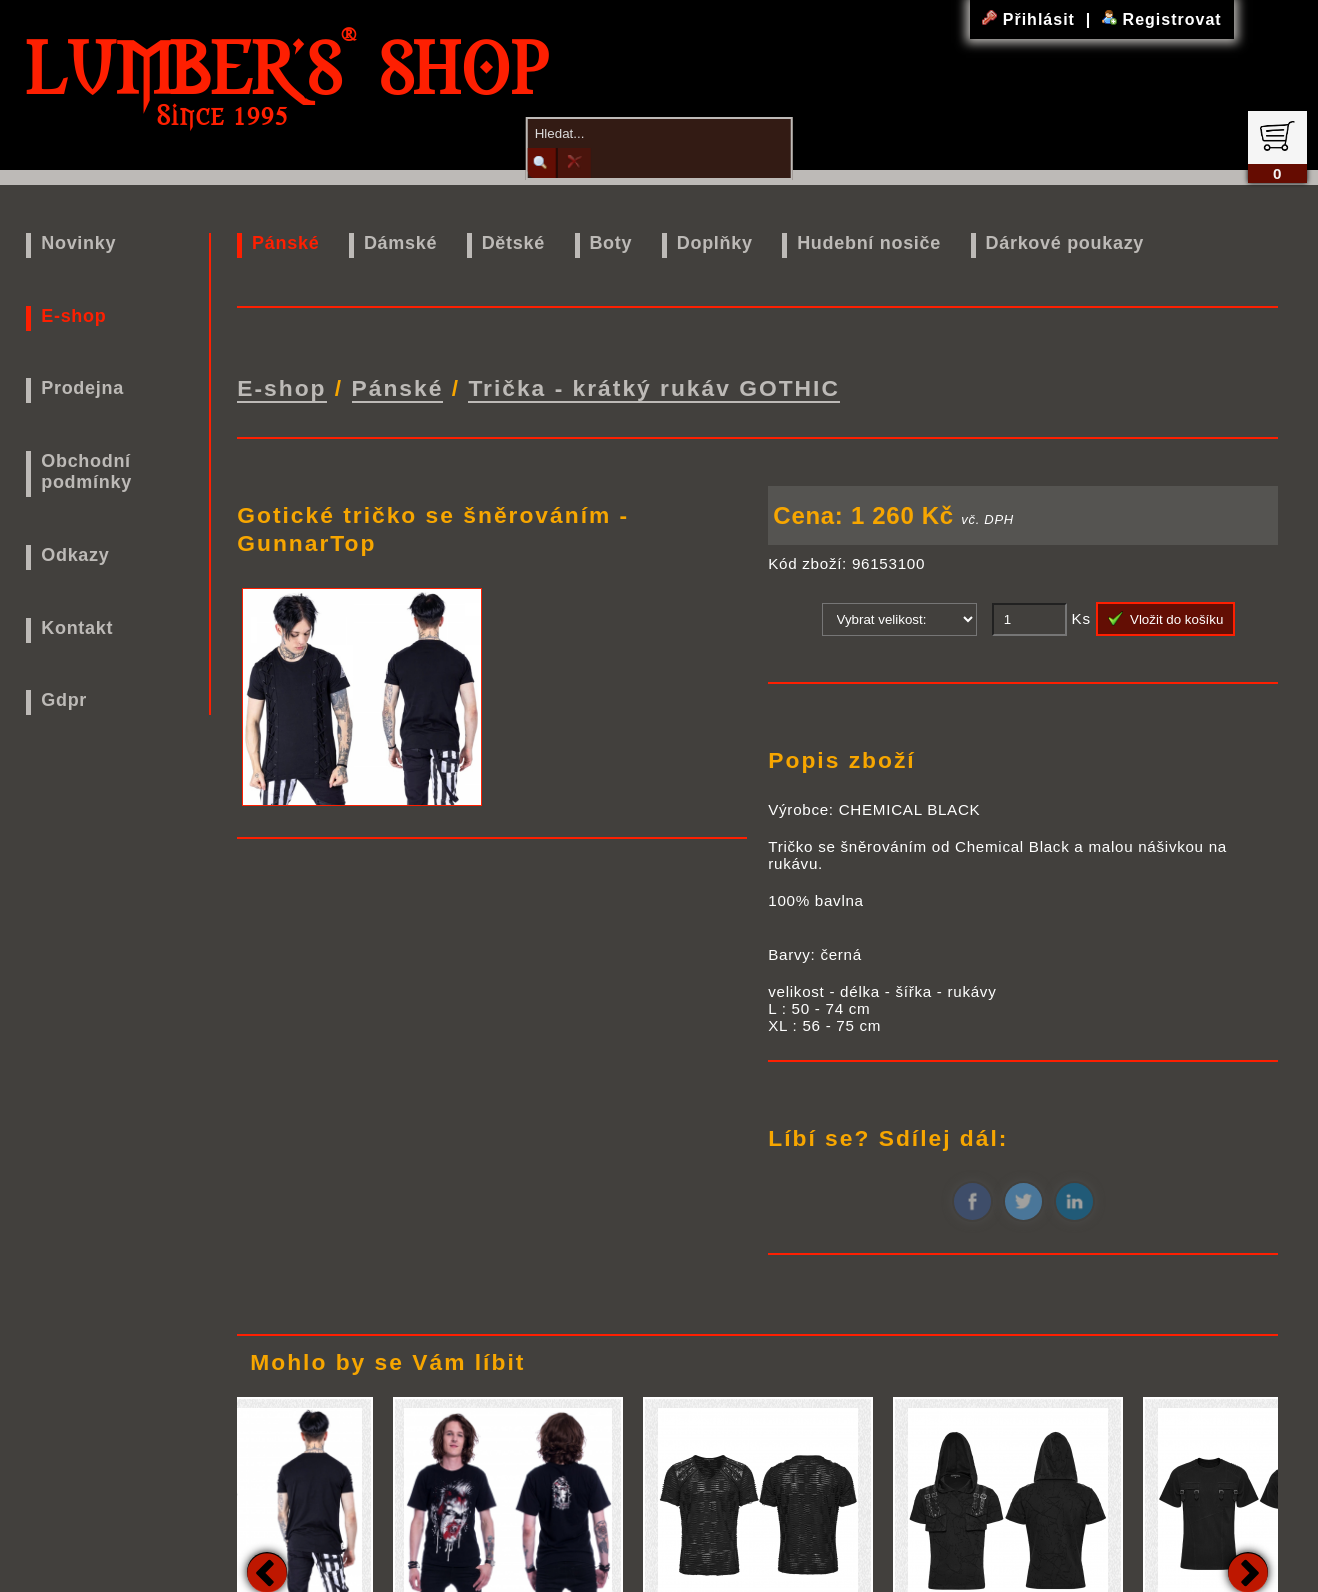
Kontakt (77, 628)
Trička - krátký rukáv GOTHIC (654, 385)
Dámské (400, 243)
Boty (610, 243)
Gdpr (64, 700)
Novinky (78, 243)
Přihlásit (1031, 19)
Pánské (285, 243)
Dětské (513, 243)
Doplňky (715, 243)
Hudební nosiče (869, 243)
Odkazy (75, 555)
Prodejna (82, 388)
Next (1248, 1567)
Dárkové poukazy (1065, 243)
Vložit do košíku (1166, 613)
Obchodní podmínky (86, 471)
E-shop (73, 316)
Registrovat (1161, 19)
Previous (267, 1567)
